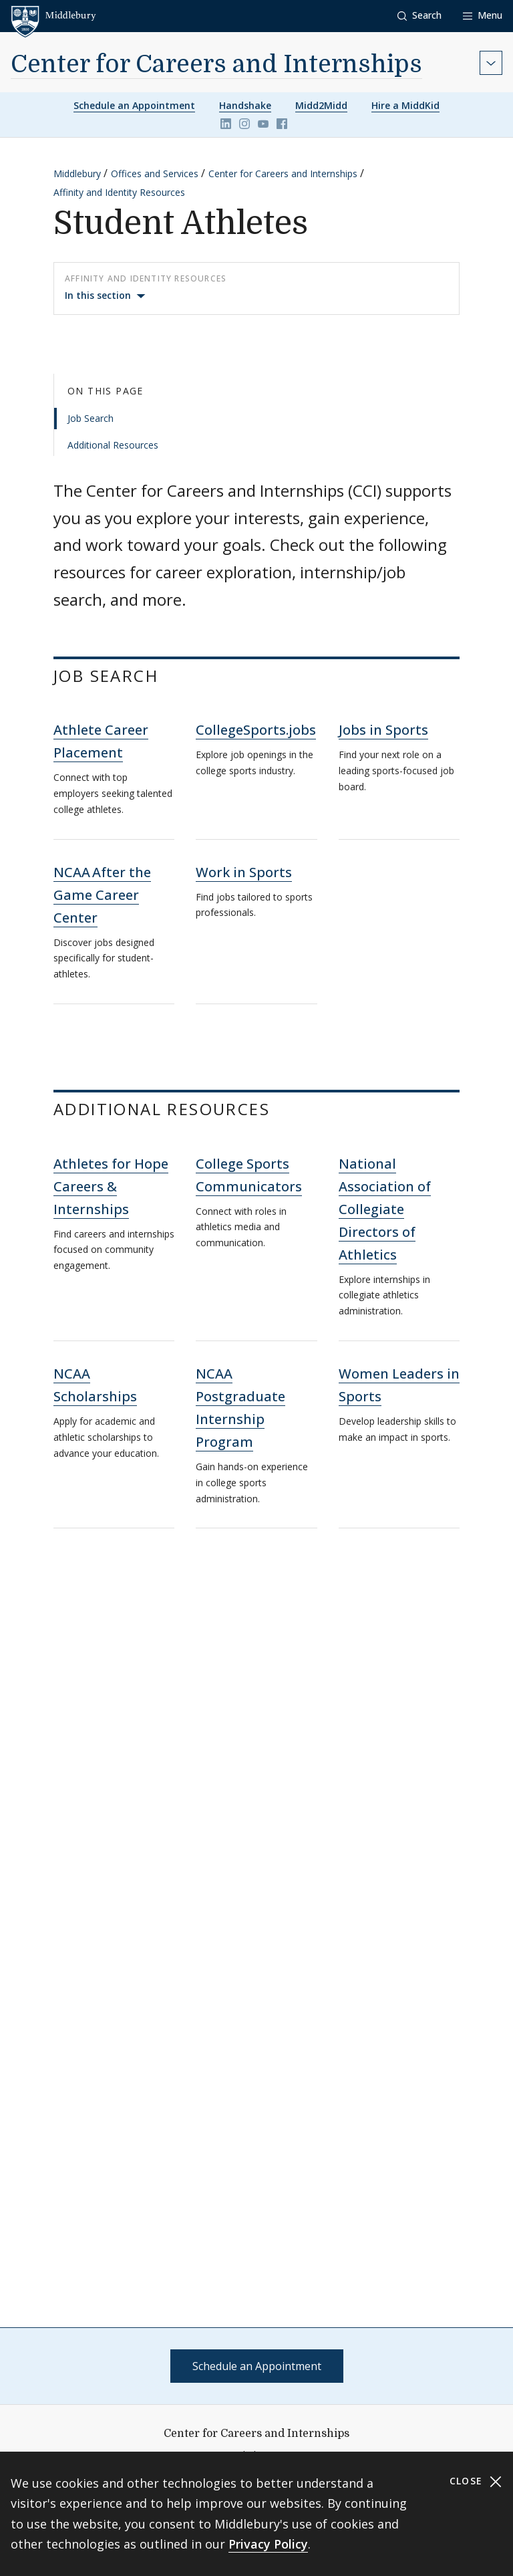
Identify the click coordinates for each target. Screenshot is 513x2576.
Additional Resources (112, 445)
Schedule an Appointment (134, 105)
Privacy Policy (268, 2544)
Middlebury (77, 173)
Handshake (245, 105)
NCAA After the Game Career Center (102, 895)
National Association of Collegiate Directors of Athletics (385, 1209)
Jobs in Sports (383, 730)
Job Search (90, 418)
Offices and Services (154, 173)
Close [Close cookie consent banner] (476, 2481)
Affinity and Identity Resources (119, 192)
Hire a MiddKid (405, 105)
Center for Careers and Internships (216, 64)
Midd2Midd (321, 105)
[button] (419, 15)
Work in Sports (244, 872)
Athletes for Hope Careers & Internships (110, 1186)
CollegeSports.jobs (256, 730)
